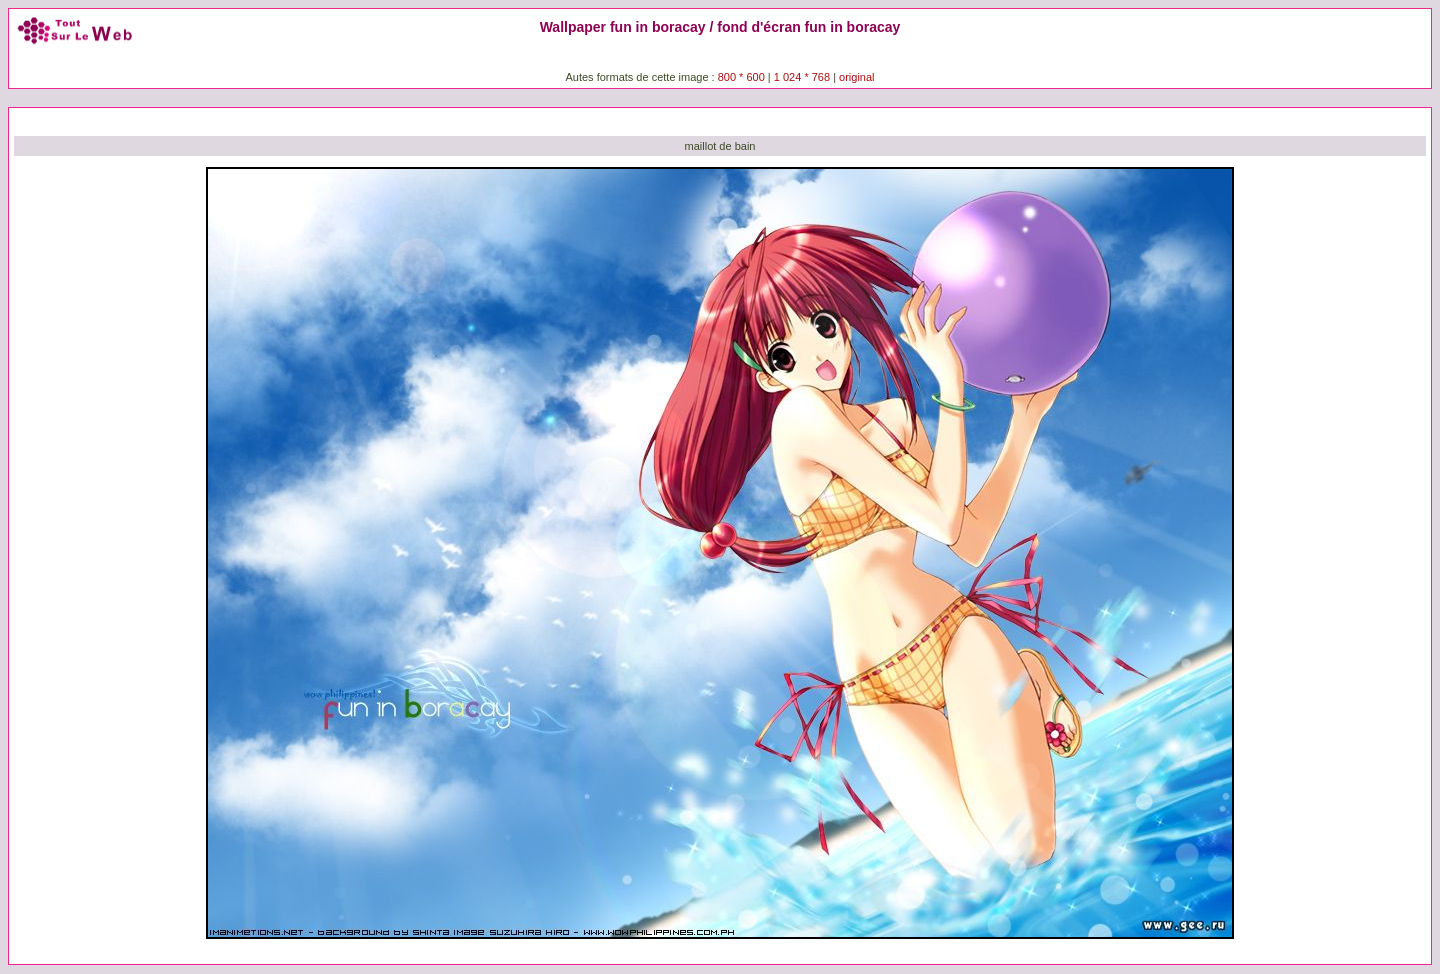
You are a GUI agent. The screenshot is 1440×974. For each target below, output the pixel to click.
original (856, 77)
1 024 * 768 (803, 77)
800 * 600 (741, 77)
